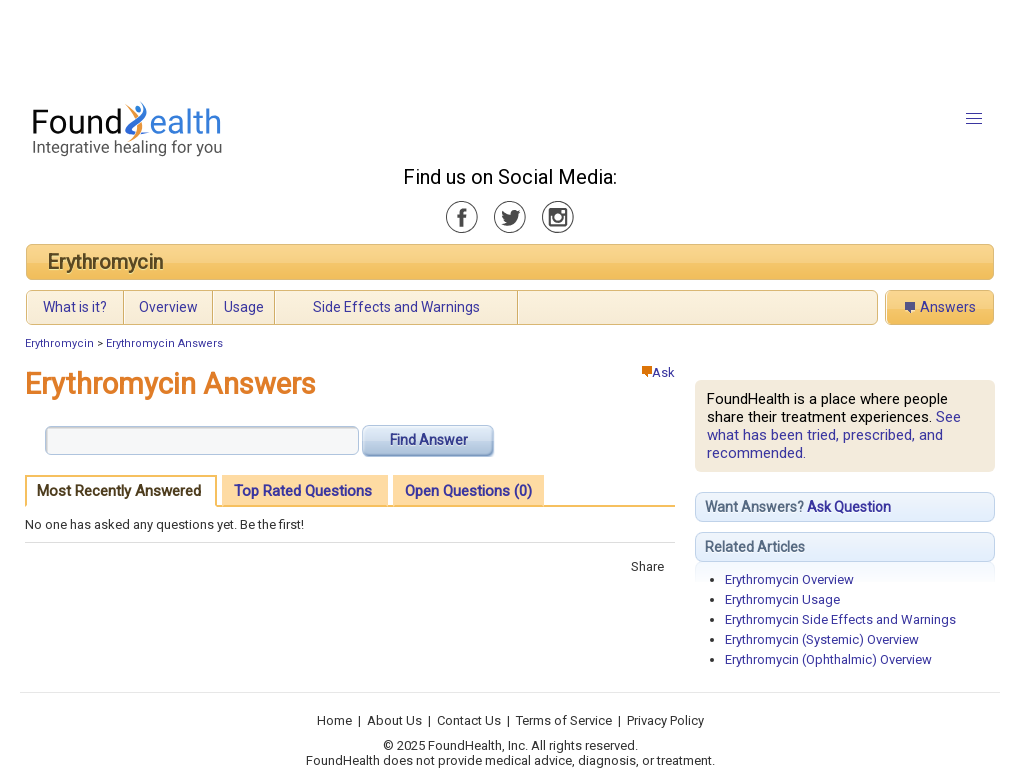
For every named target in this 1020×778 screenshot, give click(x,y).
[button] (974, 119)
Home (334, 720)
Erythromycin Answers (164, 343)
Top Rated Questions (303, 491)
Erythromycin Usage (782, 599)
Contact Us (469, 720)
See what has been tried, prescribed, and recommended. (834, 435)
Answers (948, 307)
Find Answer (429, 440)
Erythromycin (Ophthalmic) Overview (828, 659)
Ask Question (849, 507)
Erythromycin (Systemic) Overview (822, 639)
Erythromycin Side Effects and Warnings (840, 619)
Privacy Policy (665, 720)
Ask (658, 372)
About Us (394, 720)
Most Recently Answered (119, 491)
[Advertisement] (509, 45)
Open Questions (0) (468, 491)
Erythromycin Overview (789, 579)
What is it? (75, 307)
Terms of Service (564, 720)
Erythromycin (105, 262)
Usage (244, 307)
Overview (168, 307)
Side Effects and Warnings (396, 307)
